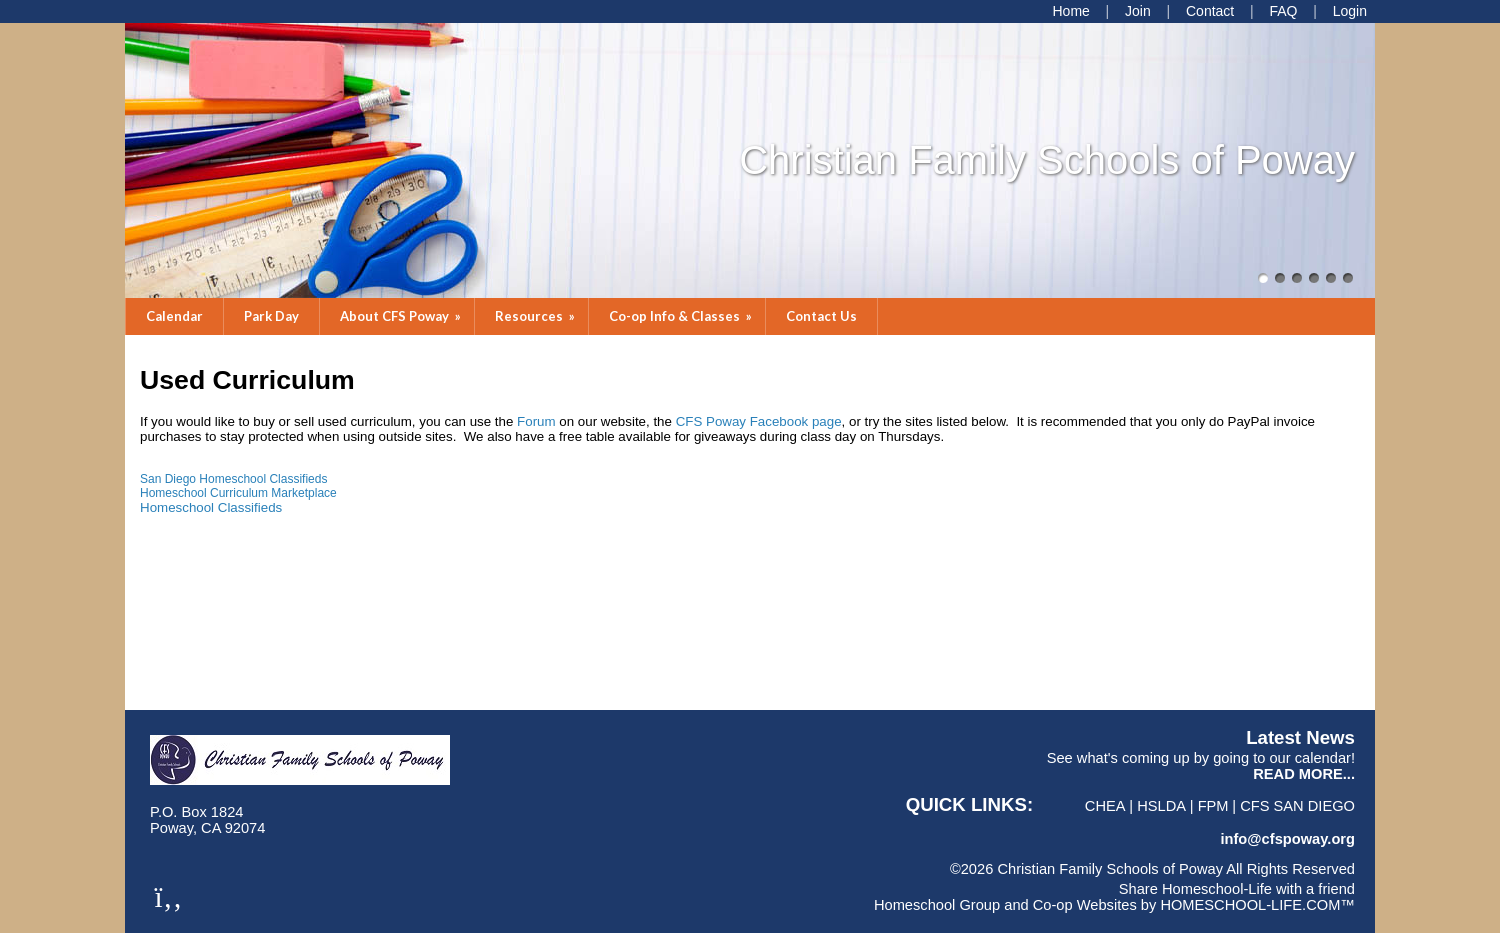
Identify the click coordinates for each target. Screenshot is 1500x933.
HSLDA (1161, 806)
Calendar (174, 316)
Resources (536, 316)
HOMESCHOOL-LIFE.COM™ (1257, 905)
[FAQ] (1283, 11)
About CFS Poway (402, 316)
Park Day (271, 316)
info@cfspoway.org (1287, 839)
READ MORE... (1304, 774)
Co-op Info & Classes (682, 316)
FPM (1213, 806)
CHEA (1105, 806)
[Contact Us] (1210, 11)
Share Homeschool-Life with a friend (1237, 889)
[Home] (1070, 11)
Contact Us (821, 316)
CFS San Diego (1297, 806)
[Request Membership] (1138, 11)
